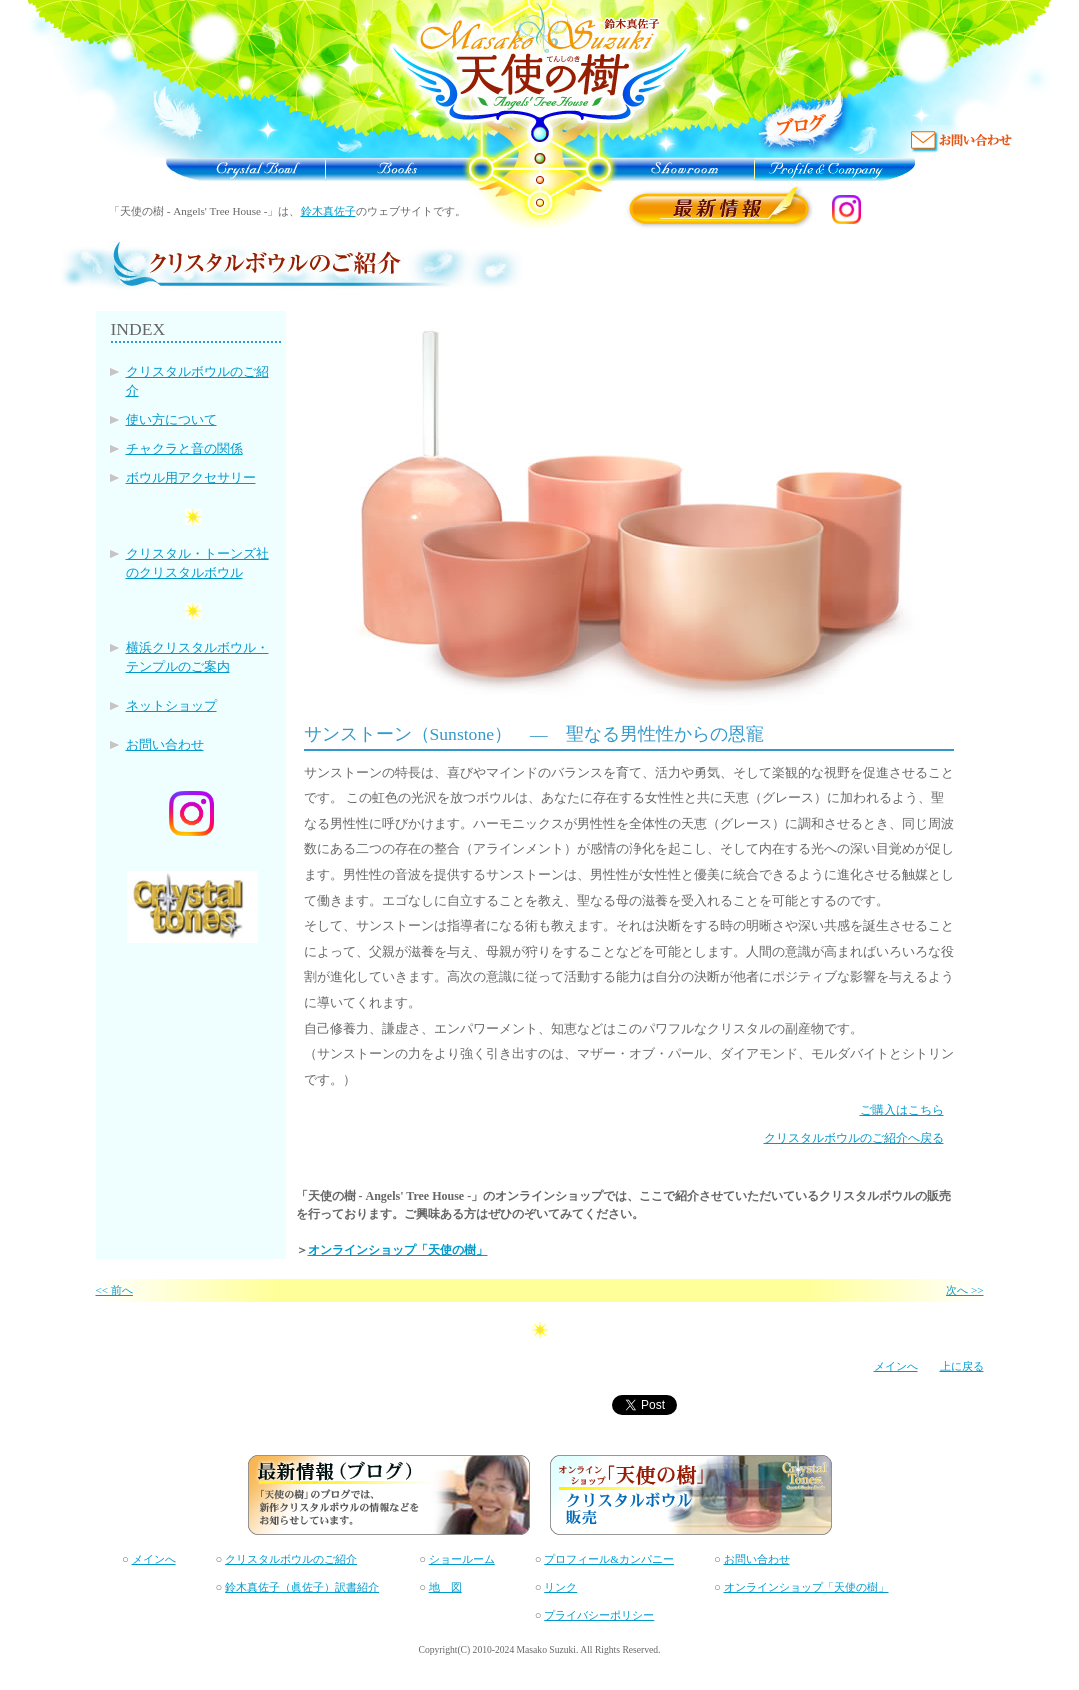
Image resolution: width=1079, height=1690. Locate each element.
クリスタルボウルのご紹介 (291, 1559)
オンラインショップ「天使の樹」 (398, 1250)
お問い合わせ (165, 745)
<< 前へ (114, 1290)
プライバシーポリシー (599, 1615)
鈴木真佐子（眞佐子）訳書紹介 (302, 1587)
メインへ (896, 1366)
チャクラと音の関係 (184, 449)
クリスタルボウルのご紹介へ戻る (854, 1138)
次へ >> (964, 1290)
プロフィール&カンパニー (609, 1559)
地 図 (445, 1587)
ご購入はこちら (902, 1110)
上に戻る (962, 1366)
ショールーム (462, 1559)
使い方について (171, 420)
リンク (560, 1587)
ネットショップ (171, 706)
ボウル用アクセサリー (191, 478)
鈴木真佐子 (328, 211)
